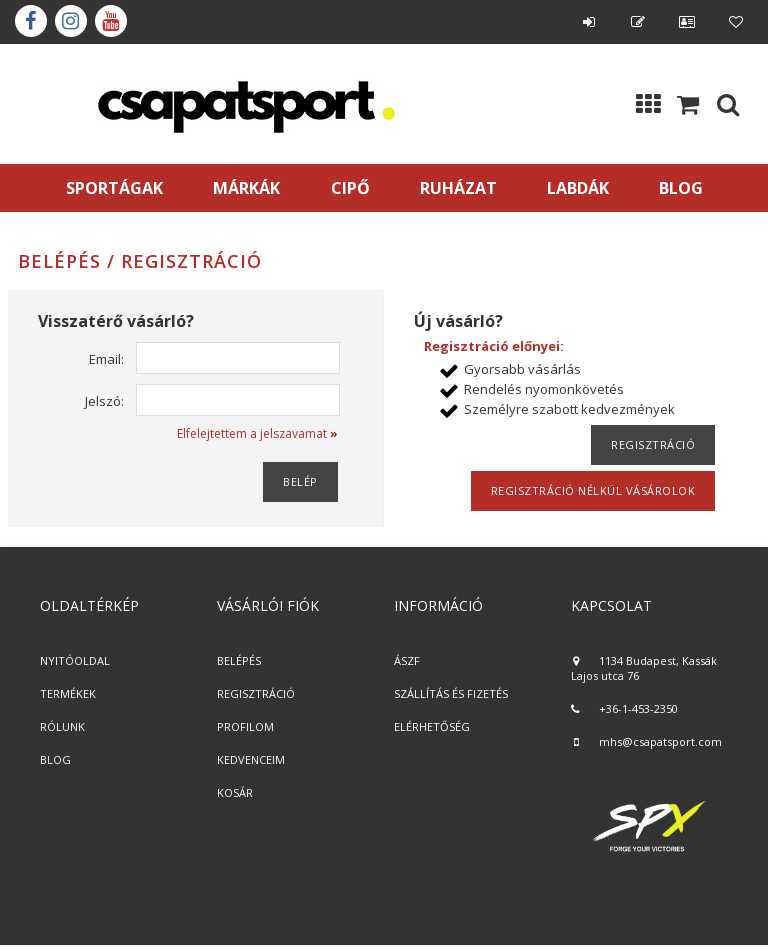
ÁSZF (407, 660)
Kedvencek (736, 22)
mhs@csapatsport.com (660, 741)
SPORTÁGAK (114, 188)
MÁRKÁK (246, 188)
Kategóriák (648, 104)
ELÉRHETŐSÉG (432, 726)
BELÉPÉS (239, 660)
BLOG (55, 759)
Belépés (589, 22)
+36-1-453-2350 (638, 708)
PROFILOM (245, 726)
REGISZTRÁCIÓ (256, 693)
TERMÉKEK (68, 693)
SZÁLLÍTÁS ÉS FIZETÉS (451, 693)
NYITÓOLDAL (75, 660)
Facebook (31, 21)
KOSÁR (235, 792)
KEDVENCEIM (251, 759)
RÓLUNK (62, 726)
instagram (71, 21)
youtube (111, 21)
